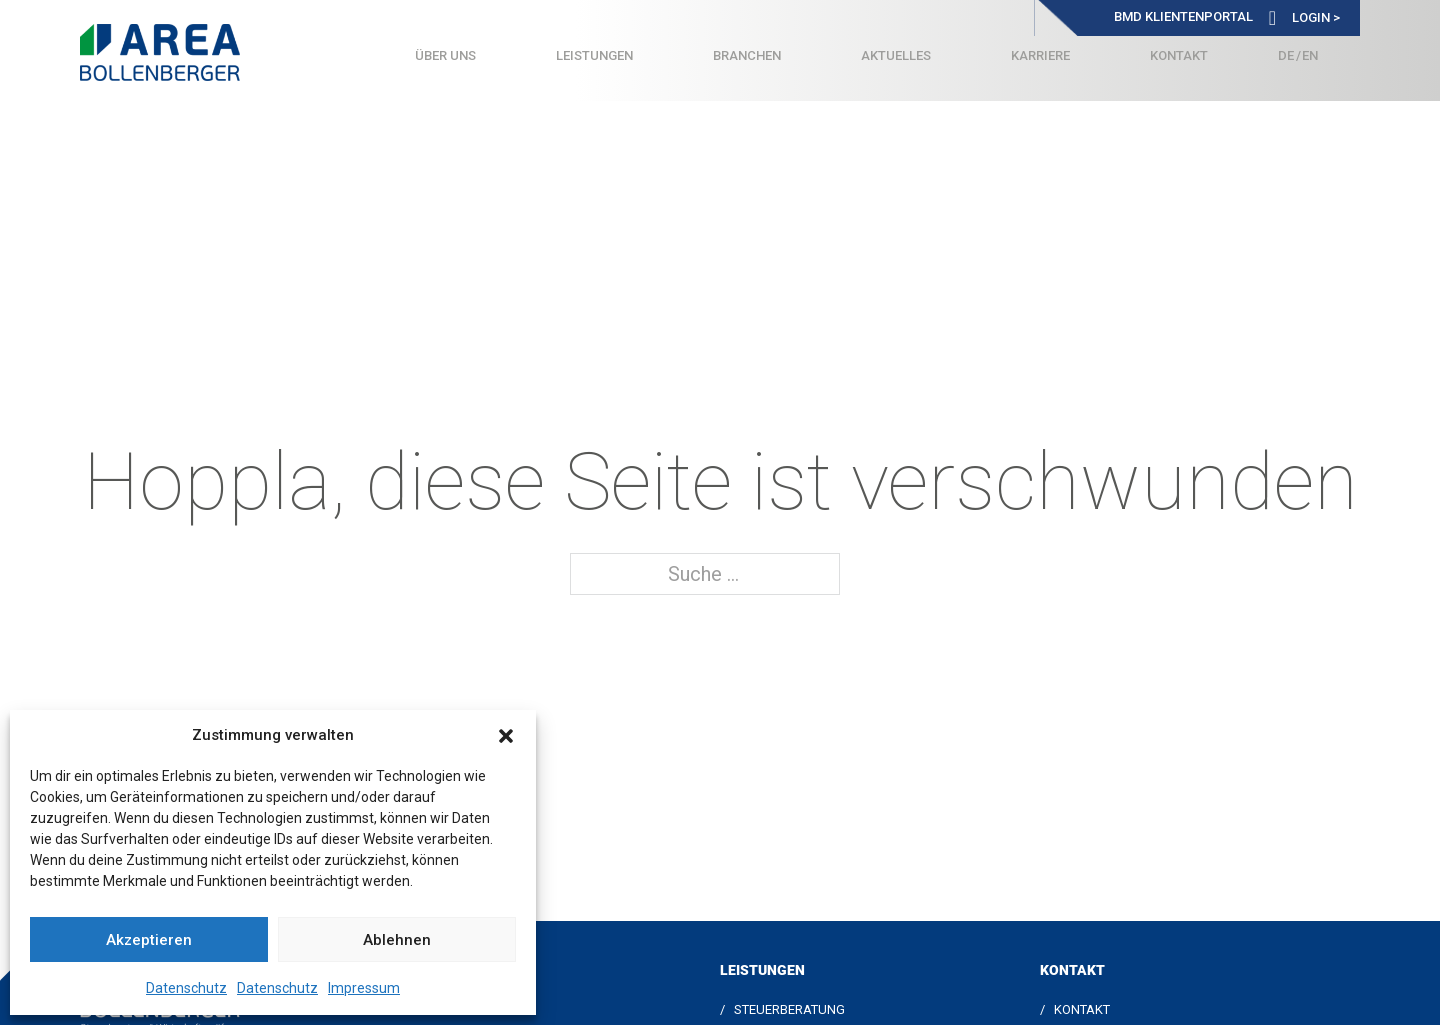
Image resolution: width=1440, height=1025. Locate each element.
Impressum (364, 988)
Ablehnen (397, 940)
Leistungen (594, 55)
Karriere (1040, 55)
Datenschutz (186, 988)
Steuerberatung (789, 1009)
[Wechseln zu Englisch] (1310, 56)
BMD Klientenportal (1183, 16)
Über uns (445, 55)
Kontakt (1179, 55)
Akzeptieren (149, 940)
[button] (506, 736)
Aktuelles (896, 55)
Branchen (747, 55)
